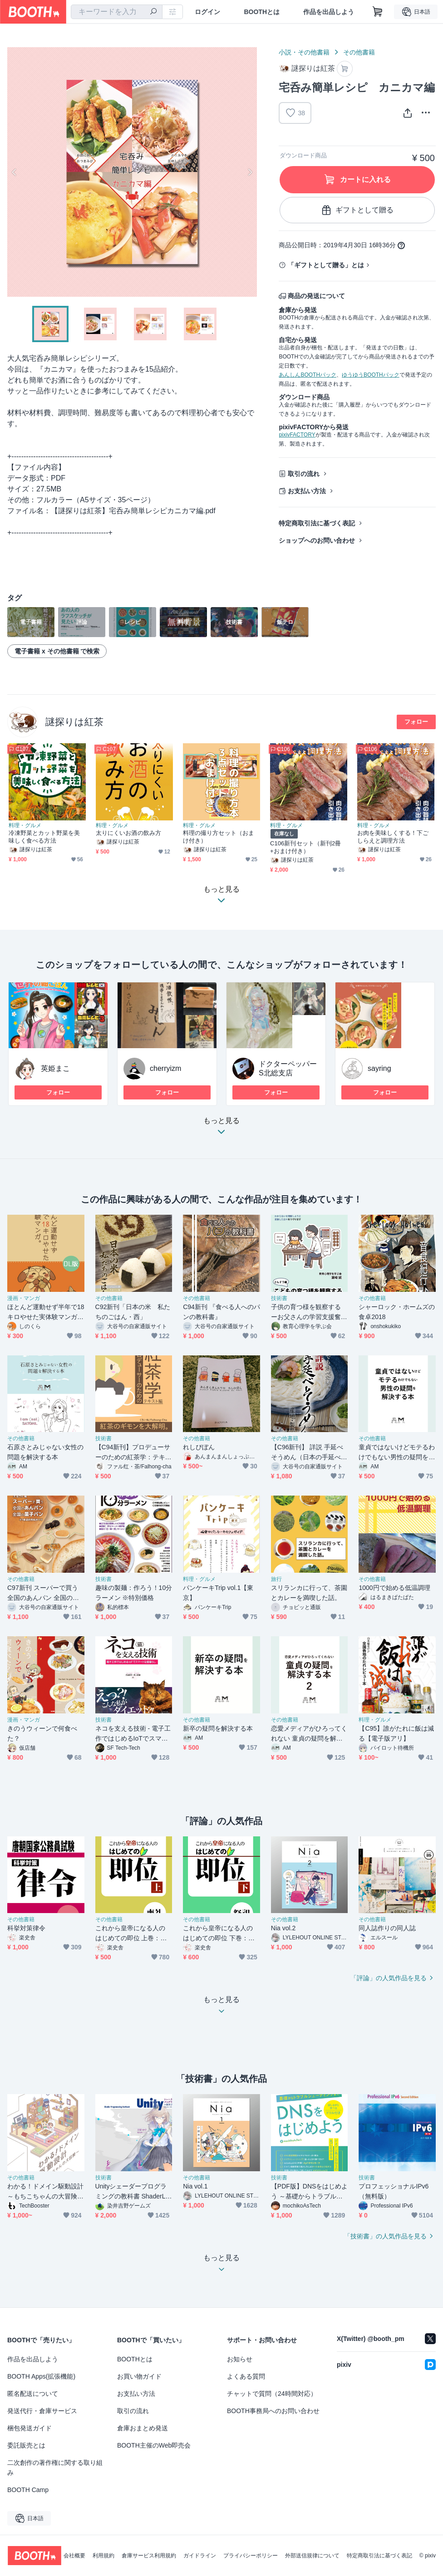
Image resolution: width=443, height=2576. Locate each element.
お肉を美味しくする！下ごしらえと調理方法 (392, 836)
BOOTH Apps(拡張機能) (41, 2376)
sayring (379, 1068)
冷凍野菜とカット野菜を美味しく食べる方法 (44, 836)
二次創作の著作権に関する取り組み (55, 2467)
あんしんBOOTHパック (307, 375)
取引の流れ (304, 473)
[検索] (153, 12)
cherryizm (165, 1068)
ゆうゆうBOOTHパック (370, 375)
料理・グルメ (25, 825)
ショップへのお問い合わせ (317, 540)
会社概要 (74, 2555)
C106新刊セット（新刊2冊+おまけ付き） (305, 847)
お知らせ (239, 2359)
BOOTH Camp (28, 2489)
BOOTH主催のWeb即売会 (154, 2445)
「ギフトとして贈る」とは (326, 265)
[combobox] (116, 12)
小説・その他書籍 (304, 52)
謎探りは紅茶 (74, 721)
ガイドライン (199, 2555)
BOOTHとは (262, 12)
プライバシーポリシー (250, 2555)
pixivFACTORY (297, 435)
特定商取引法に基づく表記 (317, 523)
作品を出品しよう (328, 12)
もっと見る (221, 1128)
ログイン (207, 12)
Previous (14, 172)
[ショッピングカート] (377, 12)
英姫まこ (55, 1068)
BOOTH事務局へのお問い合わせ (273, 2410)
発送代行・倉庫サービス (42, 2410)
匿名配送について (32, 2393)
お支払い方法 (307, 491)
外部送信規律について (312, 2555)
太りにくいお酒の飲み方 (128, 832)
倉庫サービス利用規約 (149, 2555)
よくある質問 (246, 2376)
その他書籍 (359, 52)
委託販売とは (26, 2445)
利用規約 (103, 2555)
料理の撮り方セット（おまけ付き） (218, 836)
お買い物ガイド (139, 2376)
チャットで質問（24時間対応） (272, 2393)
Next (249, 172)
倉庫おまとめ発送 (142, 2428)
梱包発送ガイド (29, 2428)
